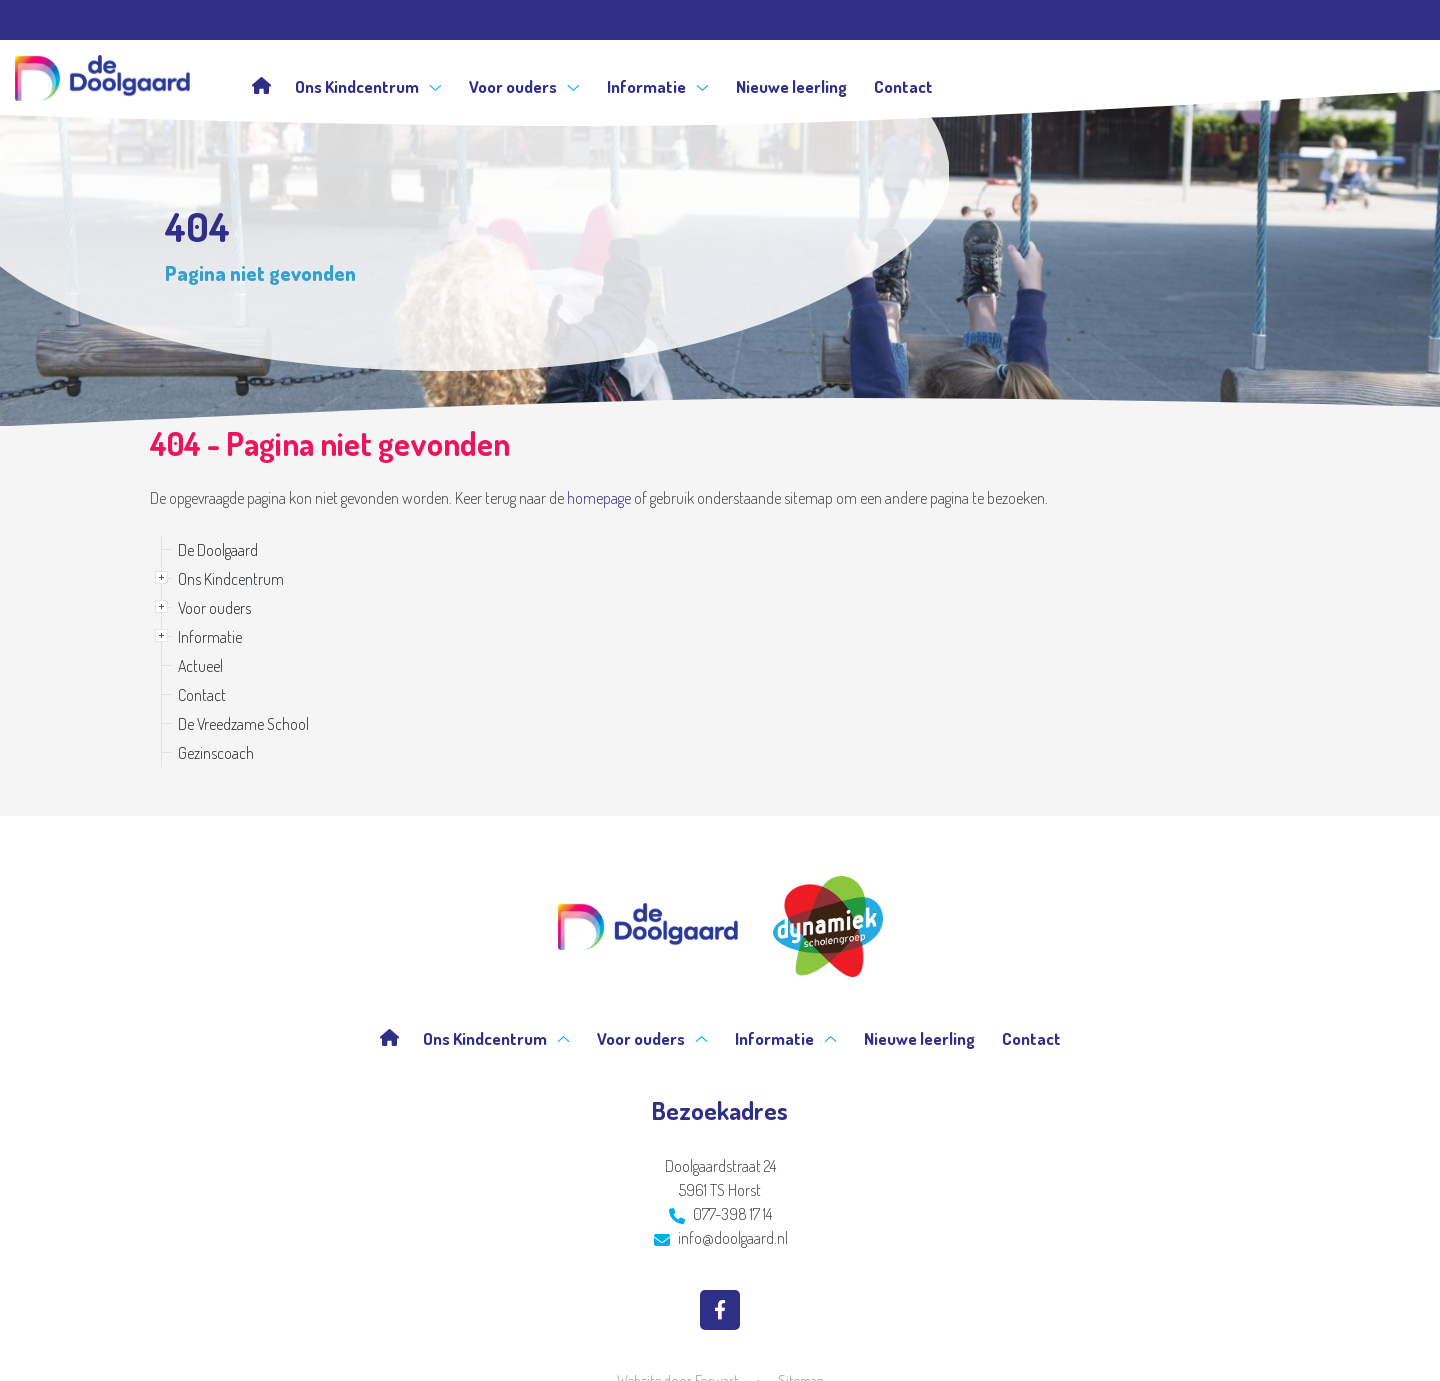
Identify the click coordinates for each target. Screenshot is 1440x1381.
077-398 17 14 (720, 1214)
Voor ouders (524, 86)
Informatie (658, 86)
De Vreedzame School (243, 724)
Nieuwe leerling (791, 86)
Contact (903, 86)
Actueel (200, 666)
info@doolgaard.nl (721, 1238)
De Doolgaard (218, 550)
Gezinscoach (216, 753)
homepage (599, 498)
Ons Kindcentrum (368, 86)
